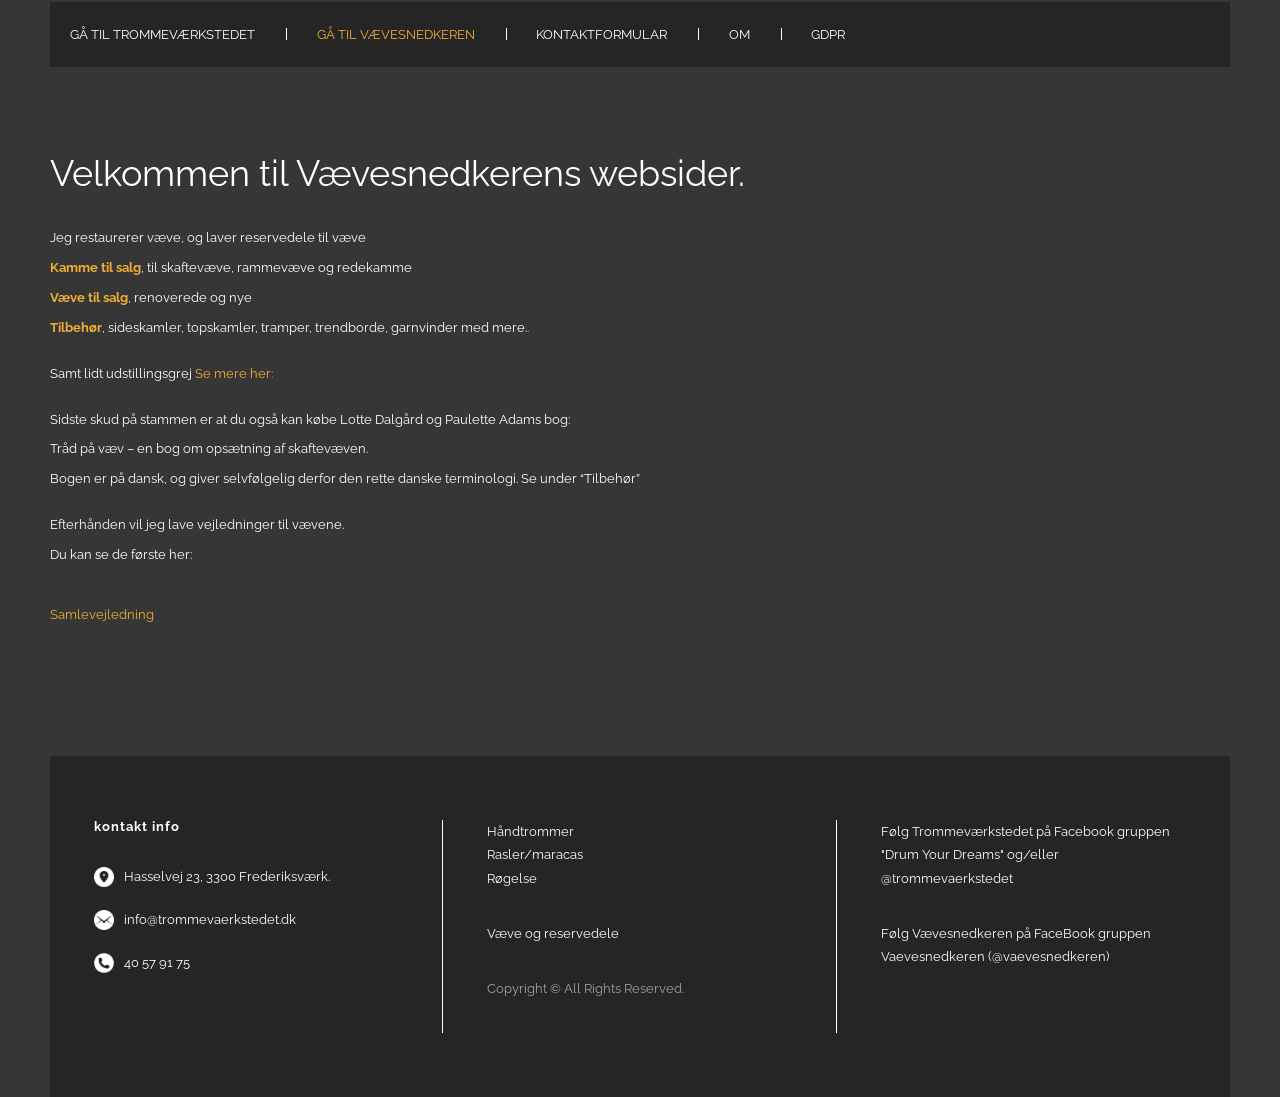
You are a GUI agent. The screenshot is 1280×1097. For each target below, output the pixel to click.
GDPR (828, 34)
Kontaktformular (601, 34)
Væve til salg (89, 297)
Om (739, 34)
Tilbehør (76, 327)
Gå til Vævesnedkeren (396, 34)
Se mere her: (234, 373)
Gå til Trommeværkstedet (162, 34)
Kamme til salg (95, 267)
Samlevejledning (102, 614)
